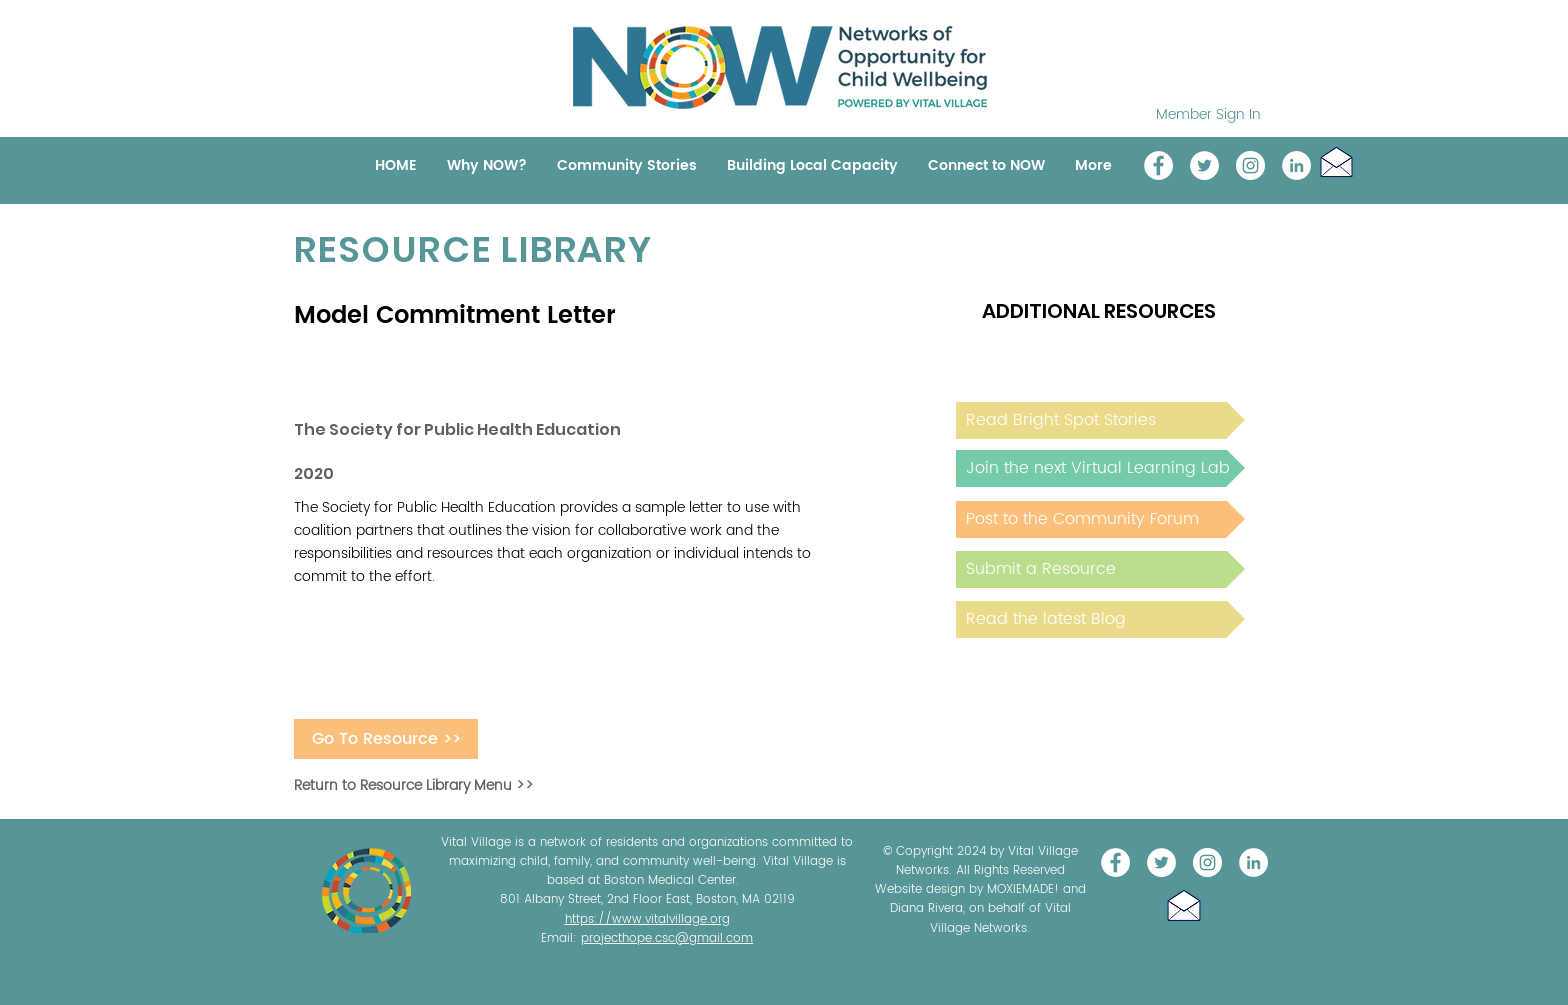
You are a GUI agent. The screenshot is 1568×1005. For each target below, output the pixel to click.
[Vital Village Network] (1158, 165)
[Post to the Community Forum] (1100, 519)
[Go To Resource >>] (386, 739)
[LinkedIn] (1296, 165)
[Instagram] (1250, 165)
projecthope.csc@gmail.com (667, 938)
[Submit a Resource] (1100, 569)
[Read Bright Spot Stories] (1100, 420)
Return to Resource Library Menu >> (414, 785)
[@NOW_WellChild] (1204, 165)
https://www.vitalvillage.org (647, 919)
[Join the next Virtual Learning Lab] (1100, 468)
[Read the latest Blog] (1100, 619)
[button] (1336, 161)
